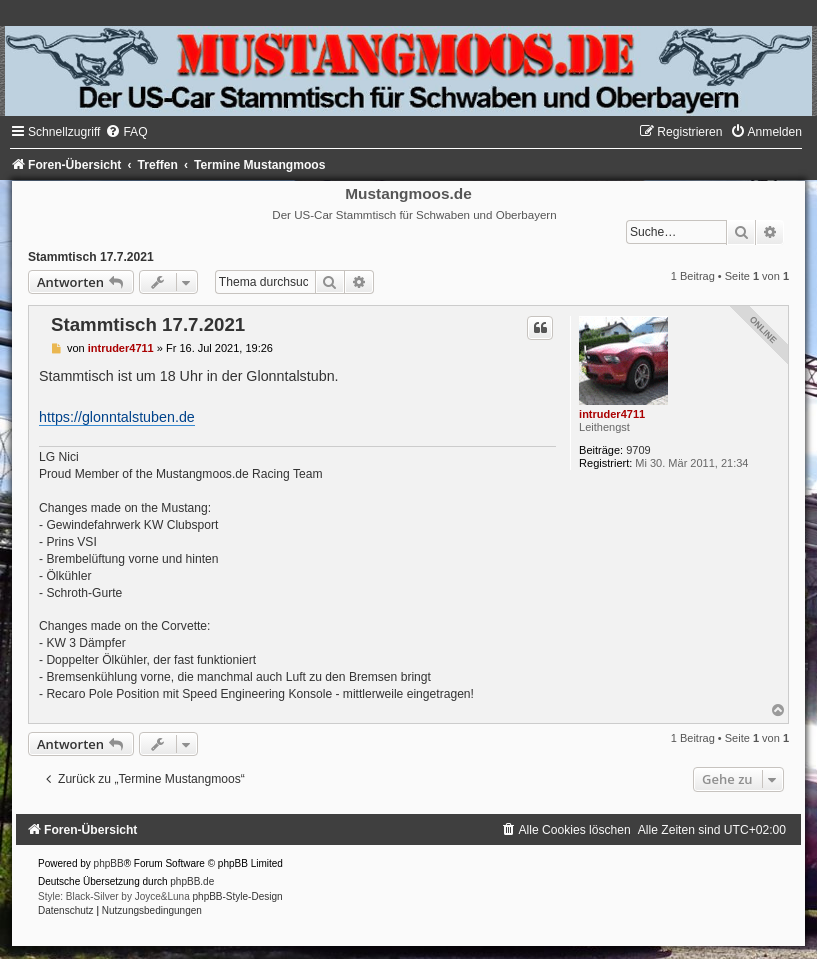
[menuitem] (126, 132)
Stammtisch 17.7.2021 (91, 257)
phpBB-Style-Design (238, 896)
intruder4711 (612, 414)
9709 (638, 450)
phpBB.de (192, 881)
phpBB (109, 863)
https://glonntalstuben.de (117, 417)
